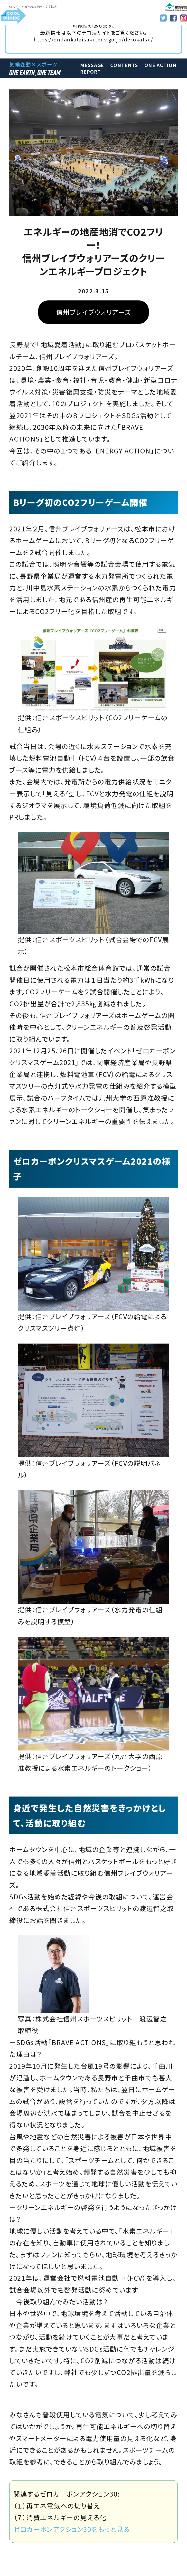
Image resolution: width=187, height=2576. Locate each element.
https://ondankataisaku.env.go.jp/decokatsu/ (93, 39)
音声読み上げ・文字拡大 (41, 7)
